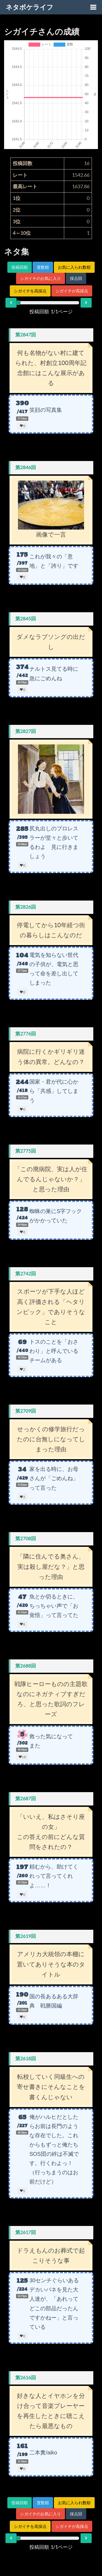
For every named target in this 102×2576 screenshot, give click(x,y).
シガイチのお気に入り (40, 278)
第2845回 (25, 618)
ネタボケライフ (29, 7)
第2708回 (25, 1538)
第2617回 (25, 2232)
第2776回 (25, 1034)
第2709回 (25, 1411)
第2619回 (25, 1936)
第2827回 (25, 731)
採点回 (76, 278)
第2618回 (25, 2058)
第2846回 (25, 467)
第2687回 (25, 1798)
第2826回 (25, 907)
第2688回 (25, 1666)
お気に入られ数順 (74, 267)
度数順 (43, 267)
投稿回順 (19, 267)
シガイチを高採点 (30, 291)
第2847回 (25, 335)
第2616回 (25, 2377)
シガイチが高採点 (71, 291)
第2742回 (25, 1273)
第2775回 (25, 1151)
